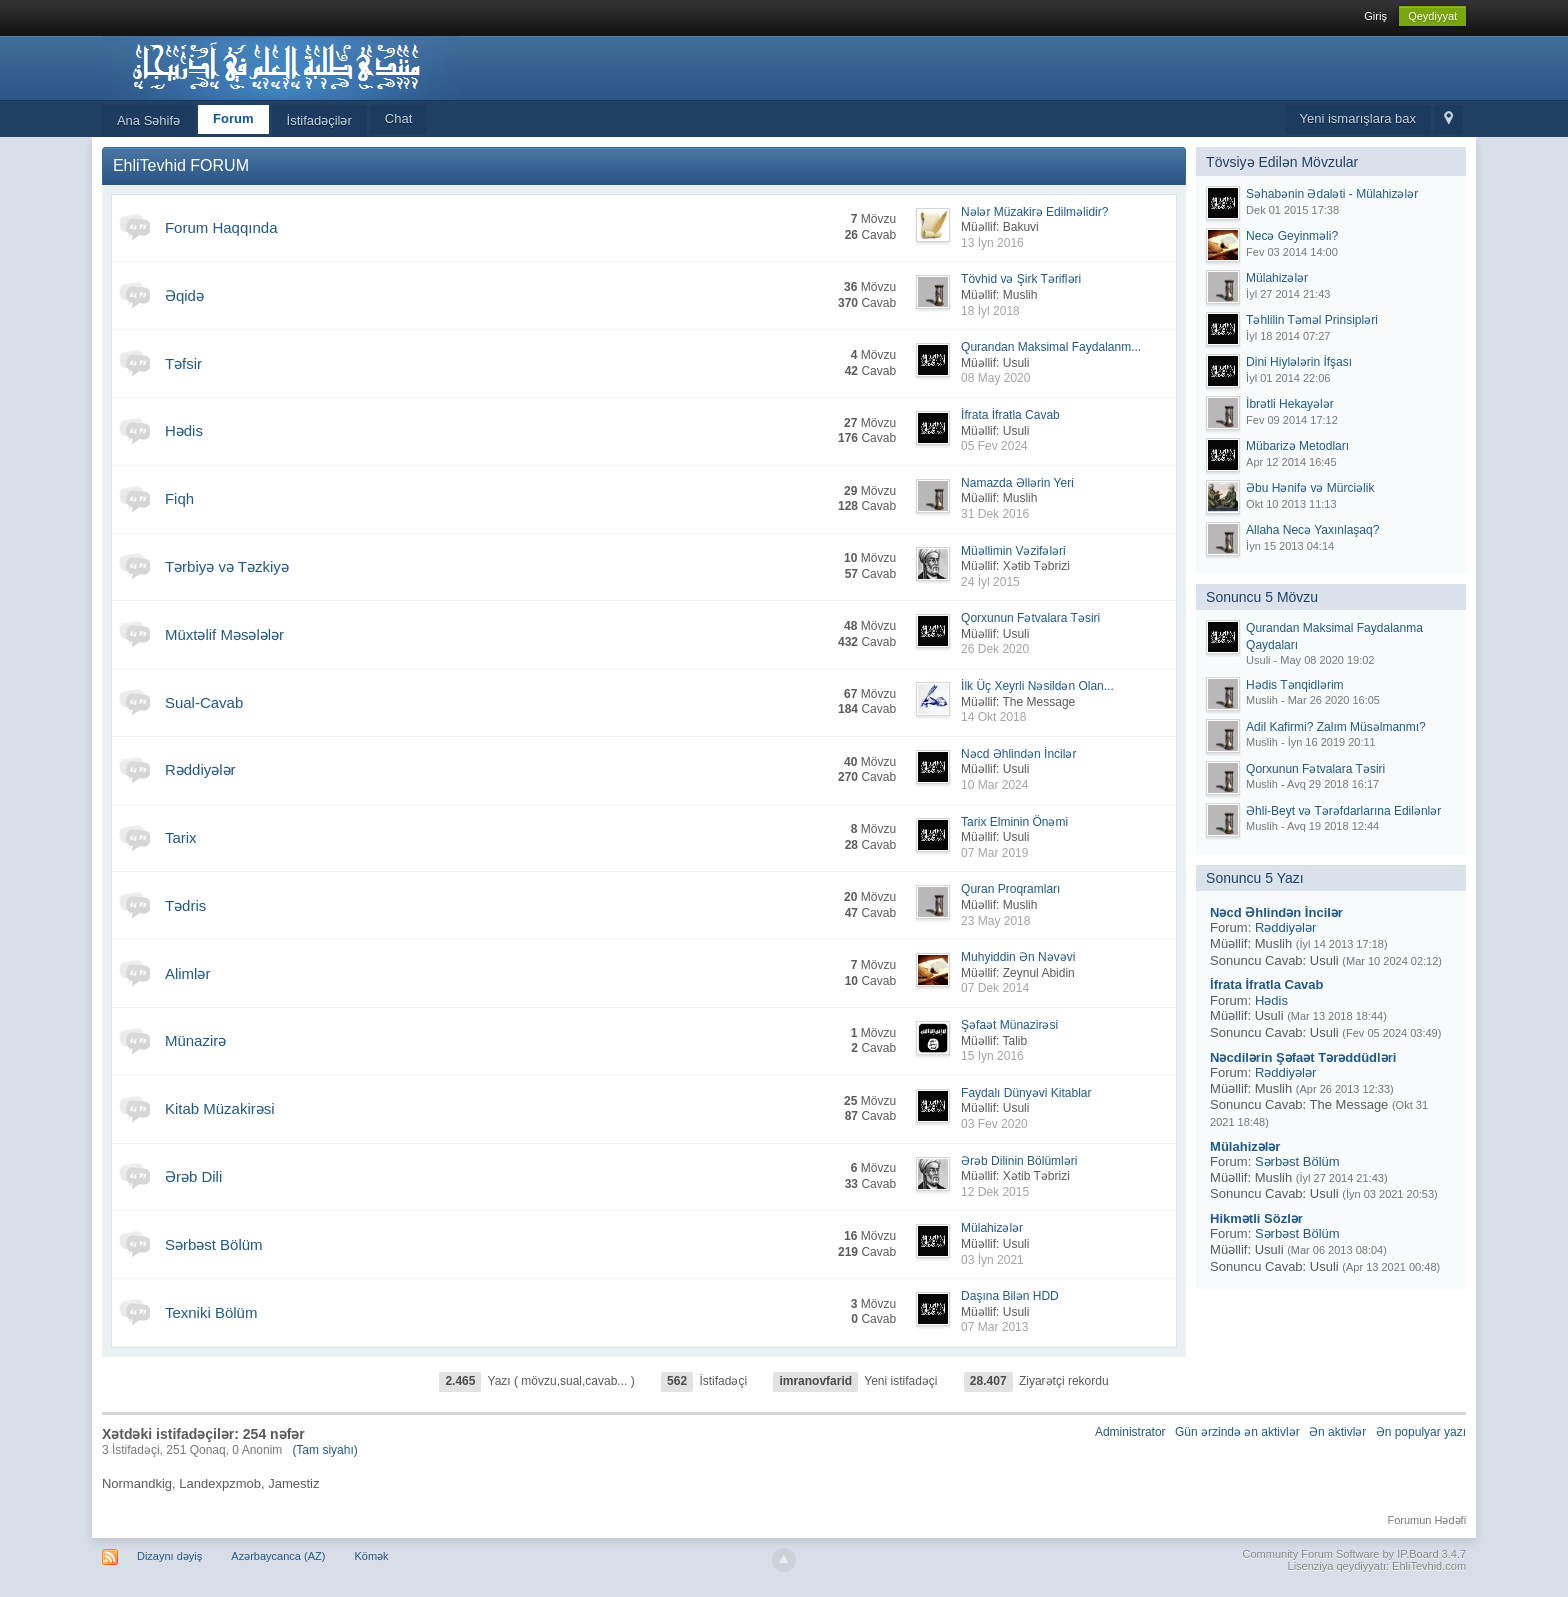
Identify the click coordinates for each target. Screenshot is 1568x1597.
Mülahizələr (992, 1228)
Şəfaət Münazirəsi (1009, 1025)
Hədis (184, 430)
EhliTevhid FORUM (181, 165)
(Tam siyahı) (324, 1450)
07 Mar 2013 (994, 1327)
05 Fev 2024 (994, 446)
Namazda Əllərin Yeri (1017, 483)
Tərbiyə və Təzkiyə (227, 566)
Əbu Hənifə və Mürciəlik (1310, 488)
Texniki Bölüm (211, 1312)
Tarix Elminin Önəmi (1014, 822)
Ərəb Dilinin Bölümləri (1019, 1161)
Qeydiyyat (1432, 16)
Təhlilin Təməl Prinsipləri (1312, 320)
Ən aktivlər (1337, 1432)
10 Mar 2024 (994, 785)
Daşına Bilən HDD (1010, 1296)
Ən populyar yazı (1421, 1432)
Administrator (1130, 1432)
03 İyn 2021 (992, 1260)
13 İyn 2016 (992, 243)
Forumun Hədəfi (1426, 1520)
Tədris (185, 905)
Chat (398, 118)
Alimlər (188, 973)
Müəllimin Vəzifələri (1013, 551)
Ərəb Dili (193, 1176)
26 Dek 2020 (995, 649)
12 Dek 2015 (995, 1192)
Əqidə (184, 295)
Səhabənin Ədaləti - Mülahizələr (1332, 194)
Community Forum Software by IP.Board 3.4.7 (1355, 1554)
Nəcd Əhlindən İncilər (1018, 754)
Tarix (181, 837)
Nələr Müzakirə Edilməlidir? (1034, 212)
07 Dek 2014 (995, 988)
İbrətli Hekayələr (1290, 404)
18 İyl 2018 (990, 311)
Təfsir (183, 363)
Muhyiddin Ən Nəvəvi (1018, 957)
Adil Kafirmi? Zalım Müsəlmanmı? (1336, 727)
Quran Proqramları (1010, 889)
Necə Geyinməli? (1292, 236)
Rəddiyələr (200, 769)
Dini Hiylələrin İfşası (1299, 362)
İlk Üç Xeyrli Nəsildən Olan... (1037, 686)
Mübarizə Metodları (1297, 446)
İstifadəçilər (319, 120)
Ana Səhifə (148, 120)
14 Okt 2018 (993, 717)
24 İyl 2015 (990, 582)
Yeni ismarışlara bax (1358, 118)
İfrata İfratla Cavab (1010, 415)
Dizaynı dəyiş (169, 1556)
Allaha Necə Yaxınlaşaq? (1312, 530)
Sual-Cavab (204, 702)
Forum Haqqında (221, 227)
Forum (233, 118)
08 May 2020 (995, 378)
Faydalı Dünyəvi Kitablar (1026, 1093)
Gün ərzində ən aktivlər (1237, 1432)
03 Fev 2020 (994, 1124)
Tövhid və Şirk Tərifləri (1021, 279)
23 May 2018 (995, 921)
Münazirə (195, 1040)
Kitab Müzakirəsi (220, 1108)
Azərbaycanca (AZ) (278, 1556)
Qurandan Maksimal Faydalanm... (1051, 347)
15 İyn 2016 (992, 1056)
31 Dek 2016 (995, 514)
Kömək (371, 1556)
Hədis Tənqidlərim (1294, 685)
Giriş (1375, 16)
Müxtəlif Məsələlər (224, 634)
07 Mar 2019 (994, 853)
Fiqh (179, 498)
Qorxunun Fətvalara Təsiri (1030, 618)
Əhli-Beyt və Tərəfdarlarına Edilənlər (1343, 811)
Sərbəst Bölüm (214, 1244)
